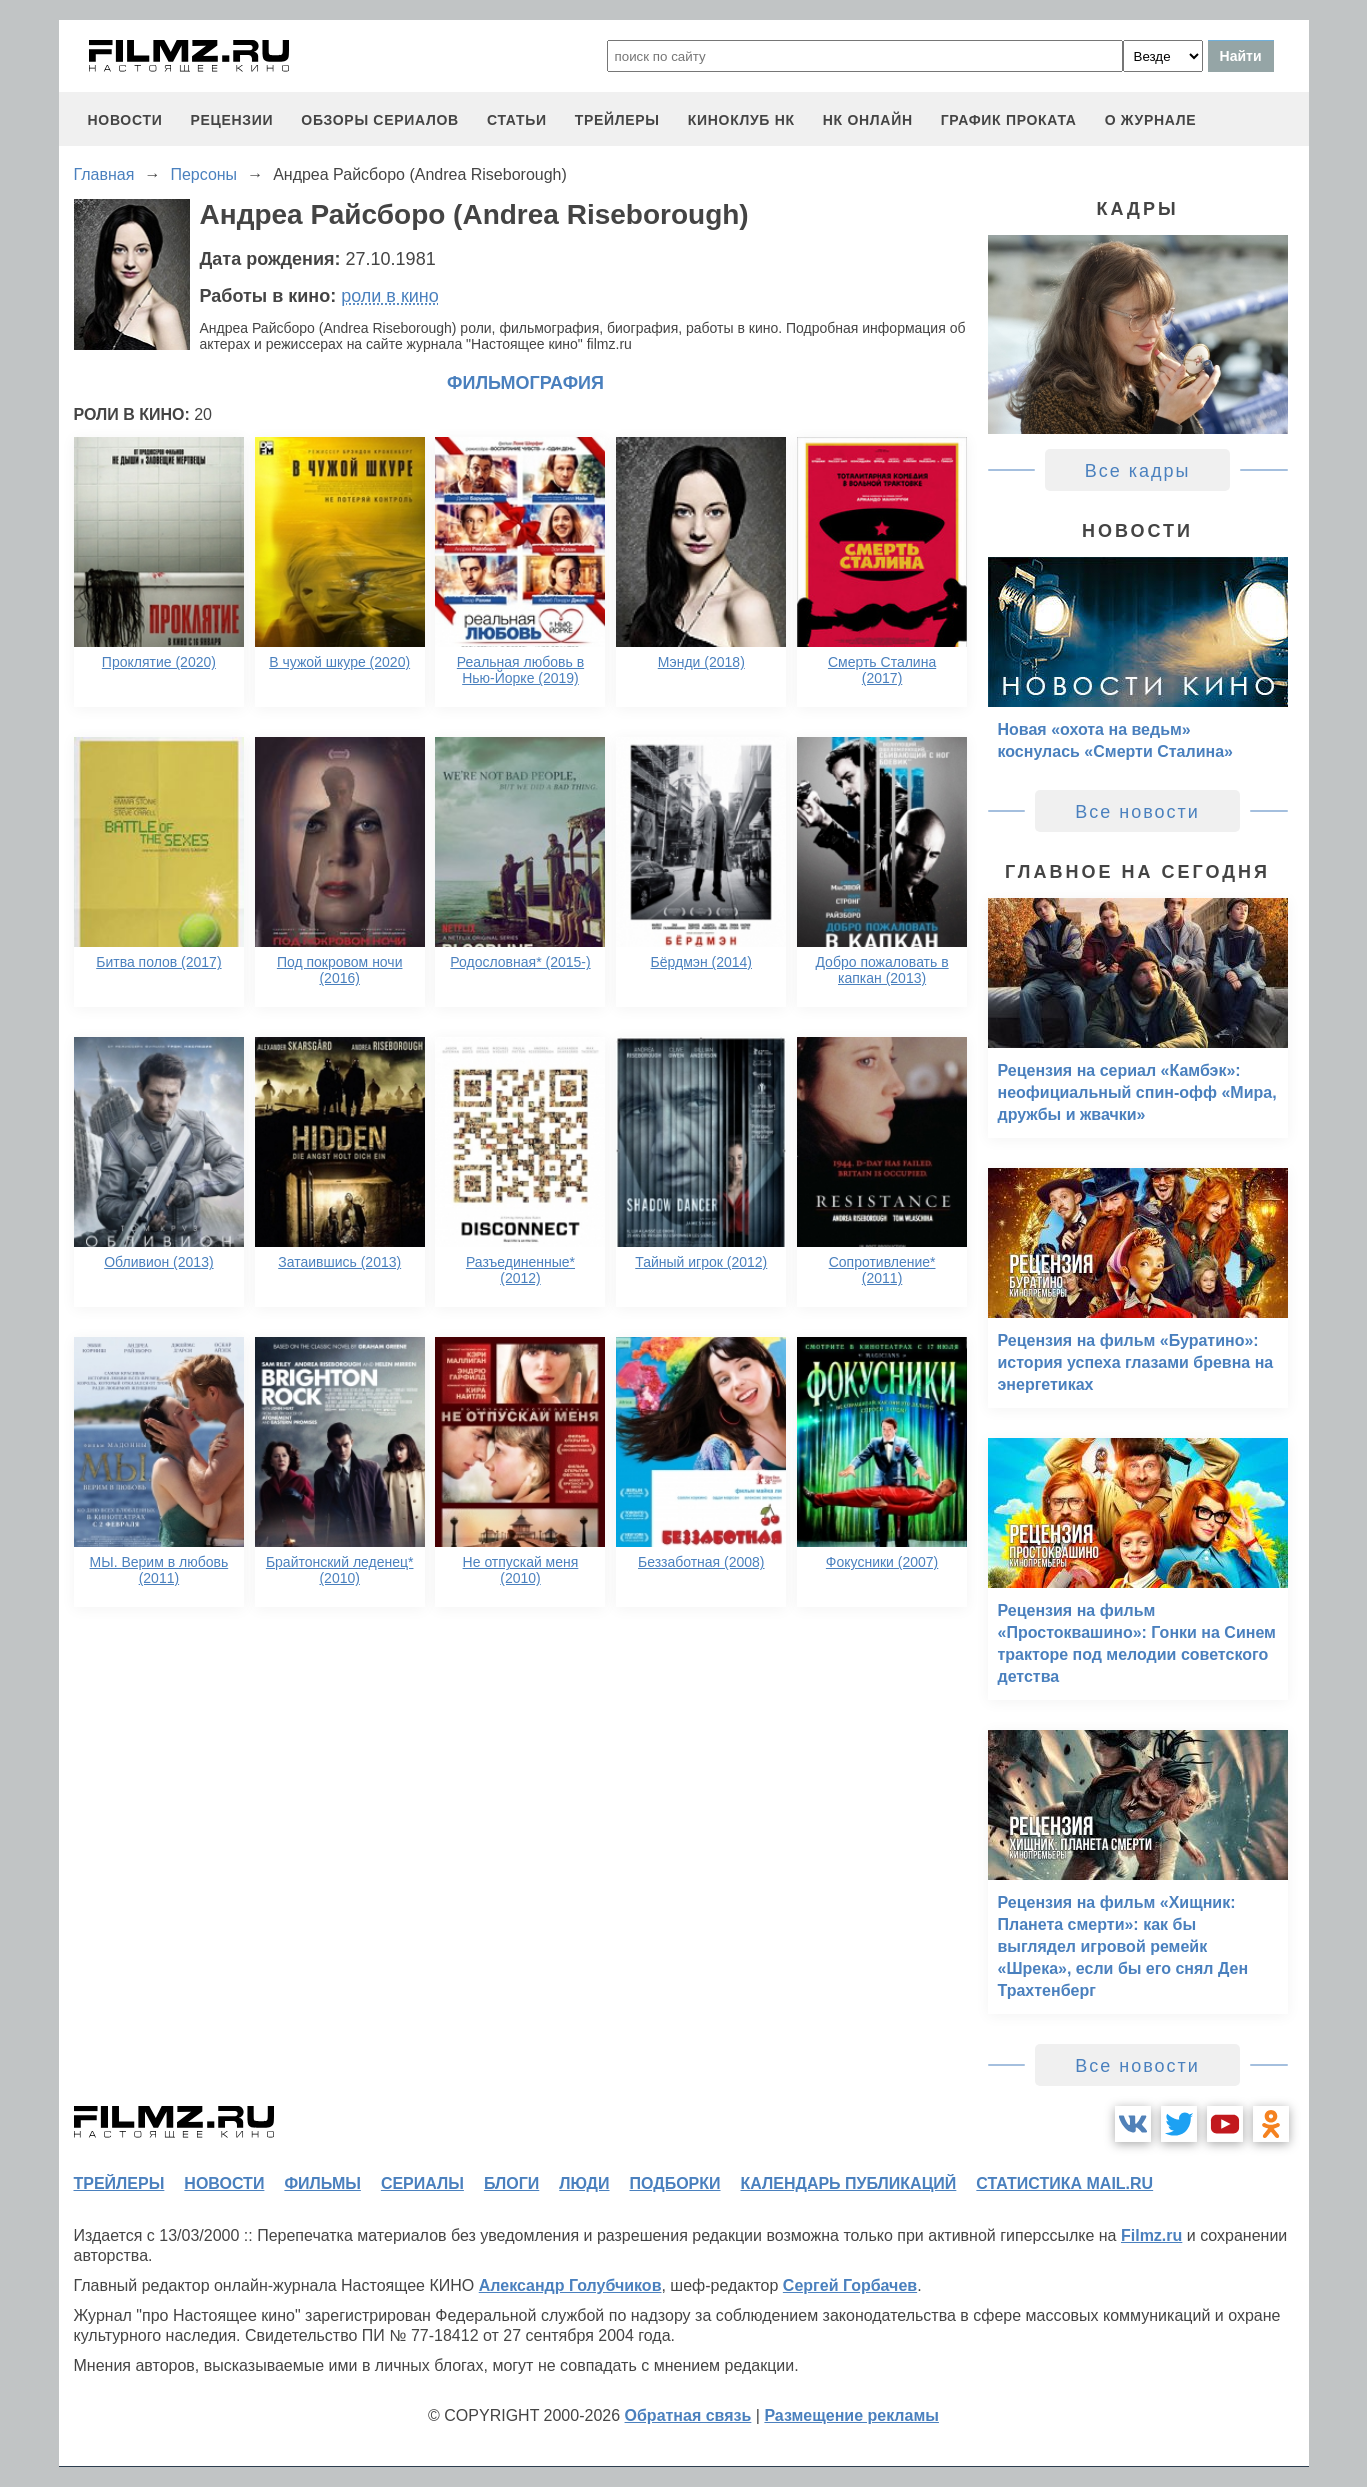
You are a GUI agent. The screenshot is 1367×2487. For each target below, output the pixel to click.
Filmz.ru (1151, 2235)
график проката (1009, 120)
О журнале (1151, 120)
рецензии (231, 120)
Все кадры (1138, 471)
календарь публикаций (849, 2183)
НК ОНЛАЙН (868, 120)
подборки (675, 2183)
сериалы (422, 2183)
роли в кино (390, 296)
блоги (511, 2183)
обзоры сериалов (380, 120)
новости (125, 120)
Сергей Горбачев (850, 2285)
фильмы (322, 2183)
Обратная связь (688, 2415)
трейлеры (617, 120)
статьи (517, 120)
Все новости (1137, 812)
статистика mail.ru (1064, 2183)
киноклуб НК (741, 120)
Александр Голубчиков (570, 2285)
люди (584, 2183)
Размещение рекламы (851, 2415)
